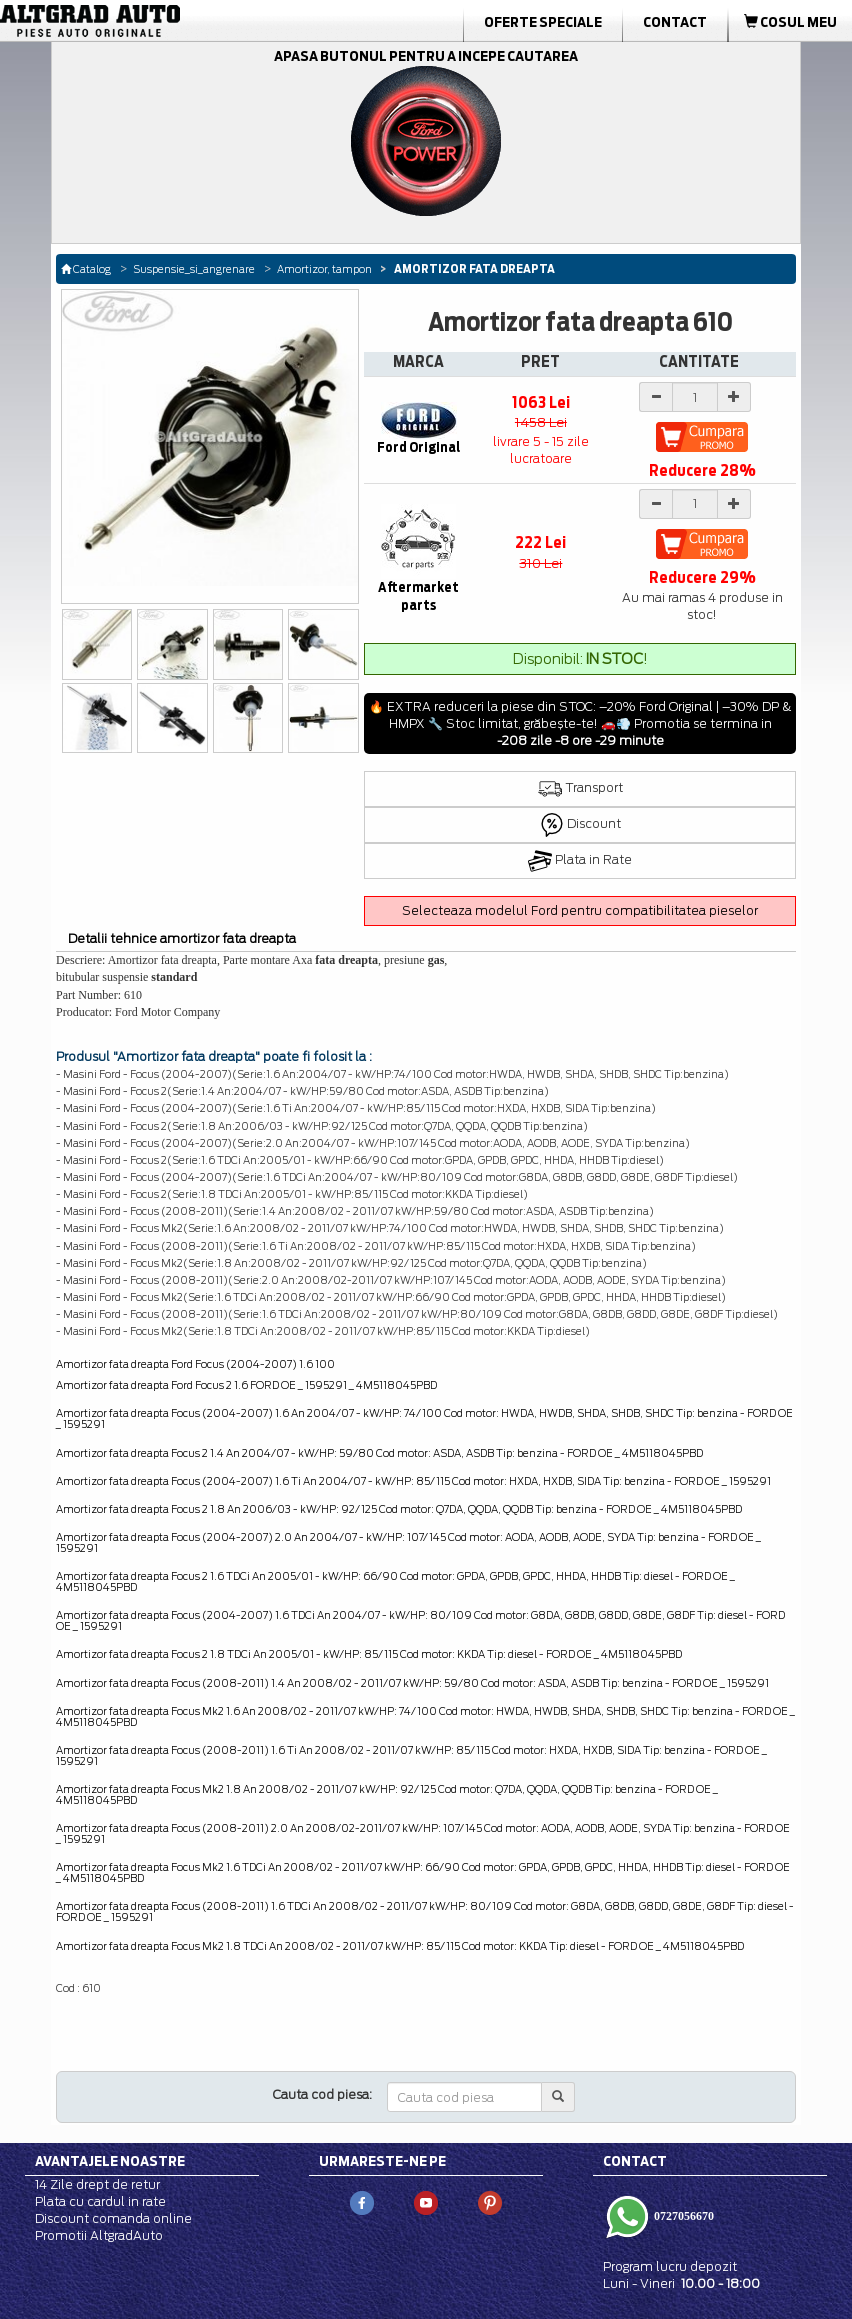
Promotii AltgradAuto (99, 2235)
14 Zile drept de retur (97, 2184)
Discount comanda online (113, 2218)
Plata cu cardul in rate (100, 2201)
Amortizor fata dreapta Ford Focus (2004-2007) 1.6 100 (195, 1364)
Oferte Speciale (543, 22)
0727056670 (682, 2215)
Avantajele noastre (110, 2161)
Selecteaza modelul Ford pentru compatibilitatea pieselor (580, 910)
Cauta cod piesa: (322, 2094)
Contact (675, 22)
